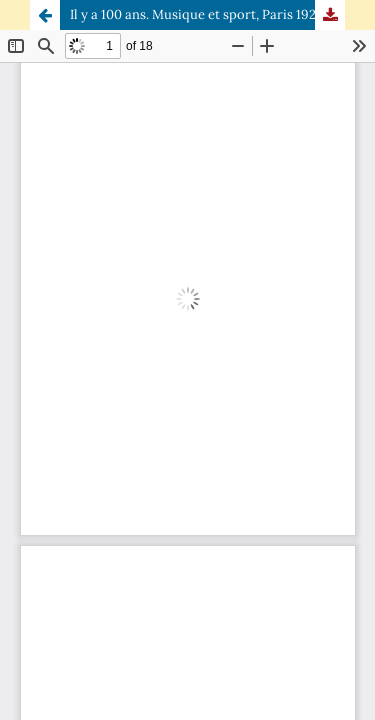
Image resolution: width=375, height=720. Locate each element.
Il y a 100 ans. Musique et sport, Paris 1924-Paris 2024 (207, 14)
